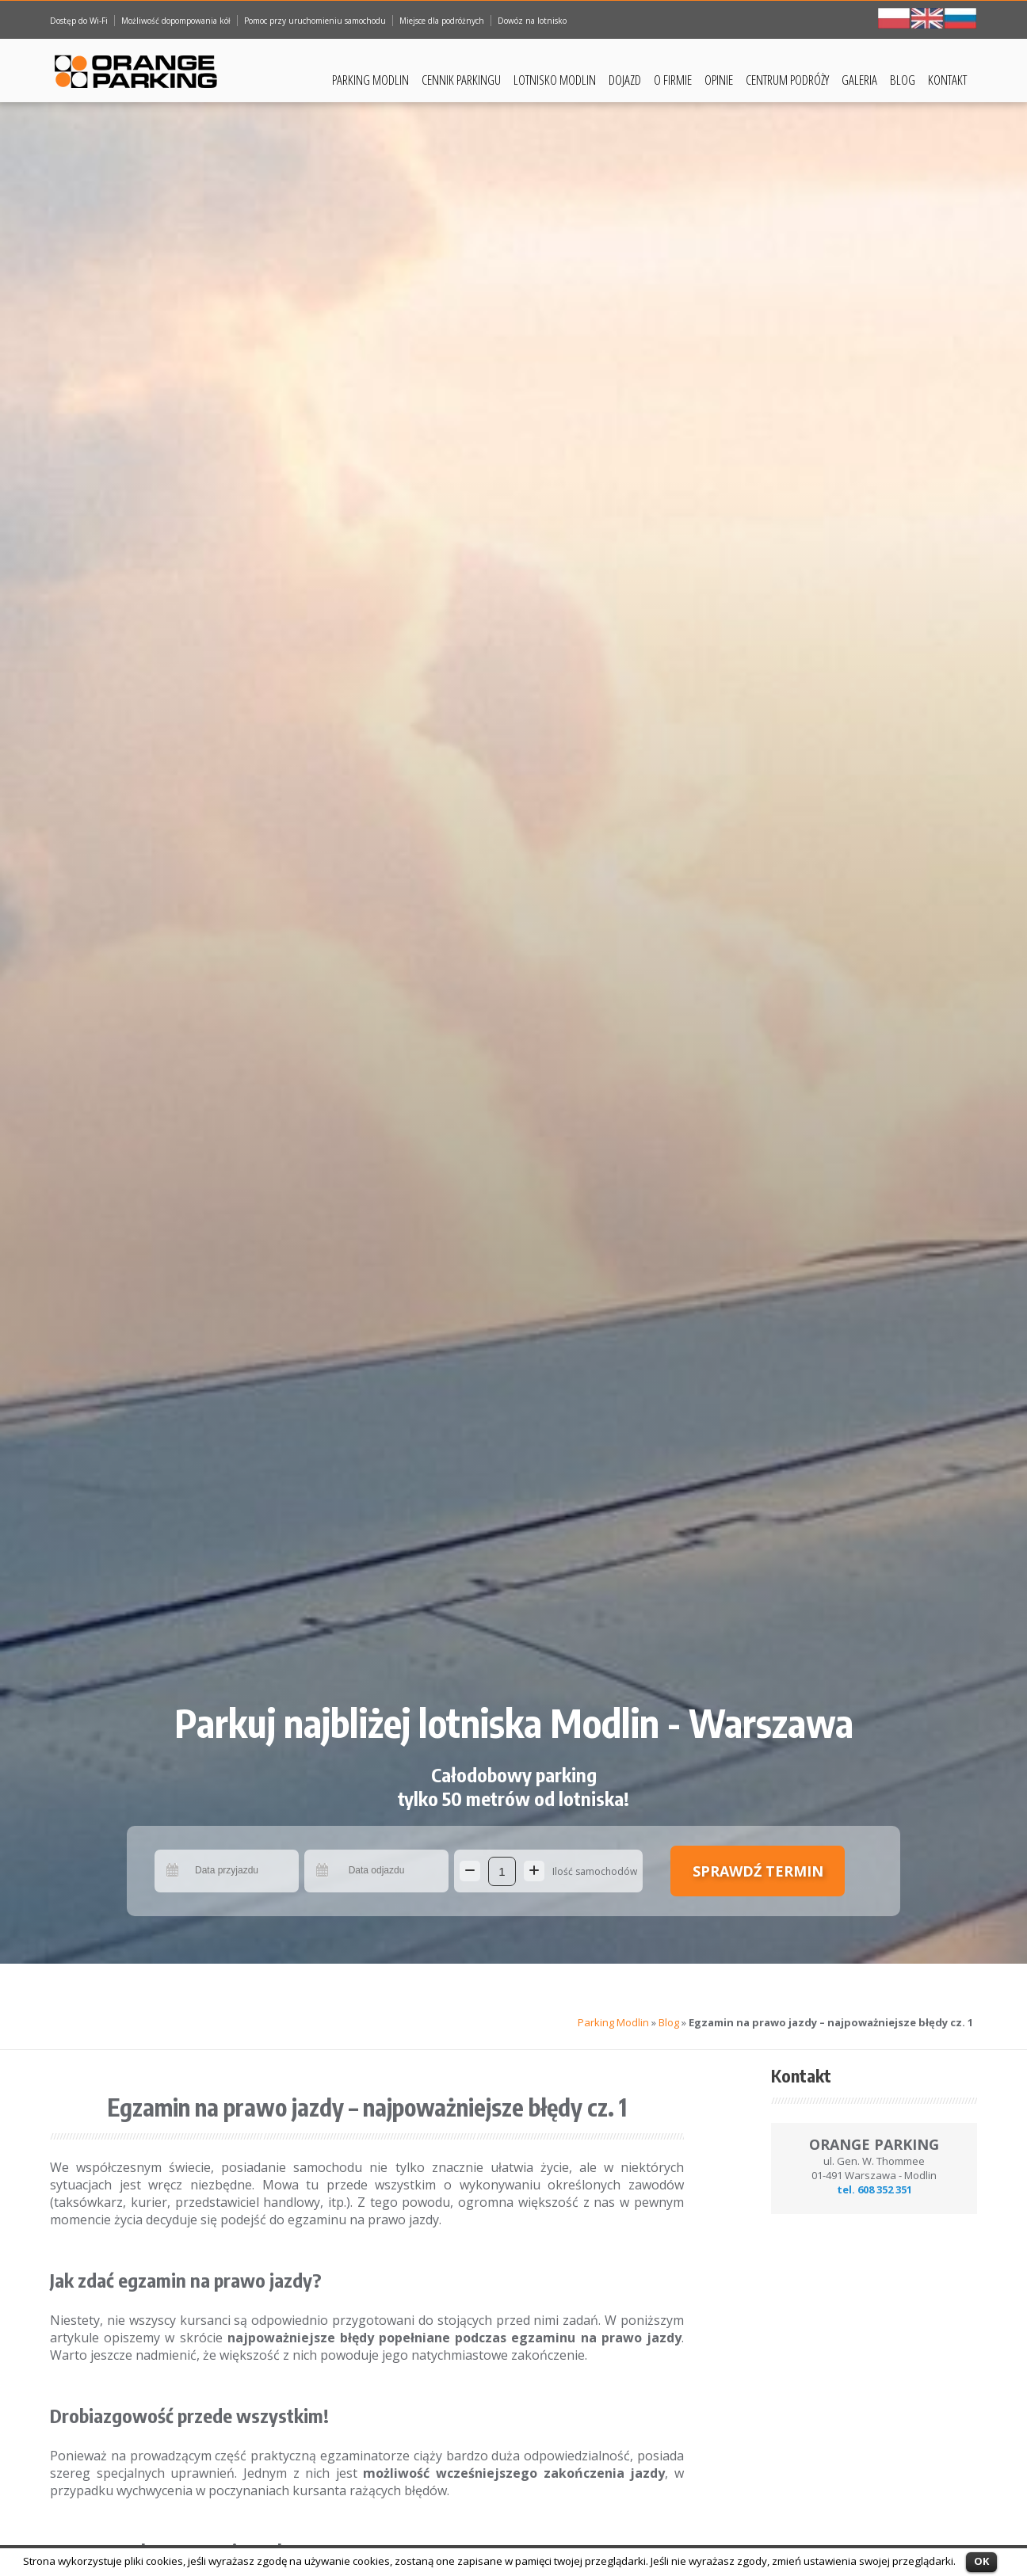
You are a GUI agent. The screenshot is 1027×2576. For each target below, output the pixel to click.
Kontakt (947, 79)
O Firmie (673, 79)
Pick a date (173, 1871)
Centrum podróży (787, 79)
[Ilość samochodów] (502, 1871)
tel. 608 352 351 (874, 2189)
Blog (902, 79)
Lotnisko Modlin (555, 79)
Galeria (859, 79)
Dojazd (625, 79)
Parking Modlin (370, 79)
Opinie (718, 79)
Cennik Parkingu (461, 79)
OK (981, 2561)
